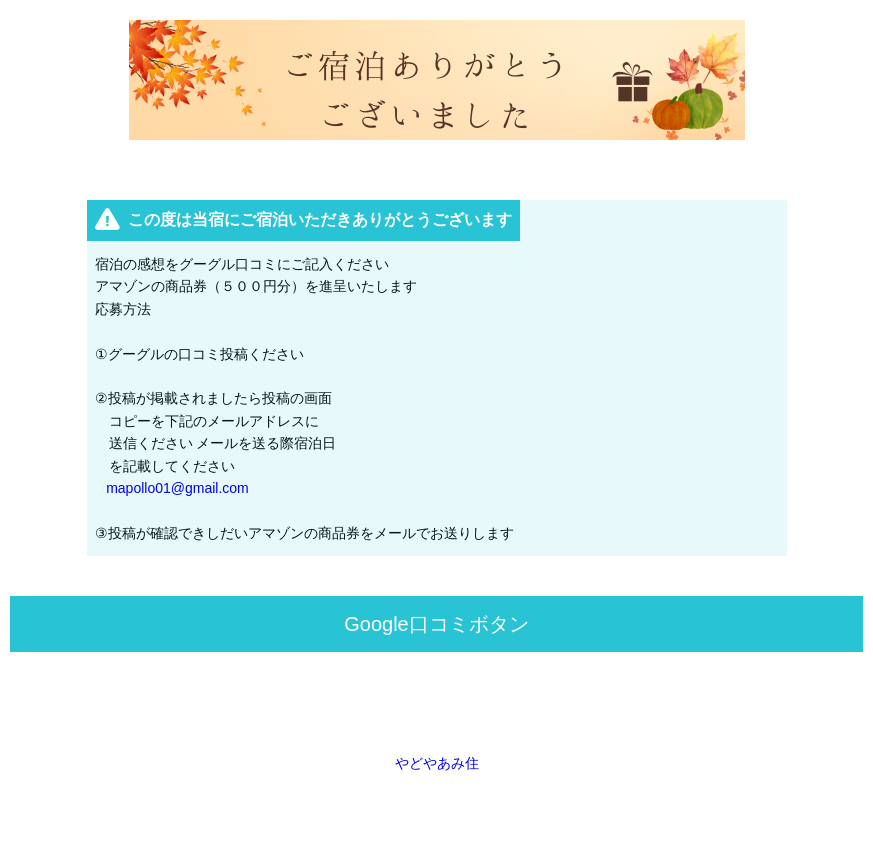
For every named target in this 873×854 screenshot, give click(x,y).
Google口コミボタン (436, 624)
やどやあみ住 (437, 763)
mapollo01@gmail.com (177, 488)
